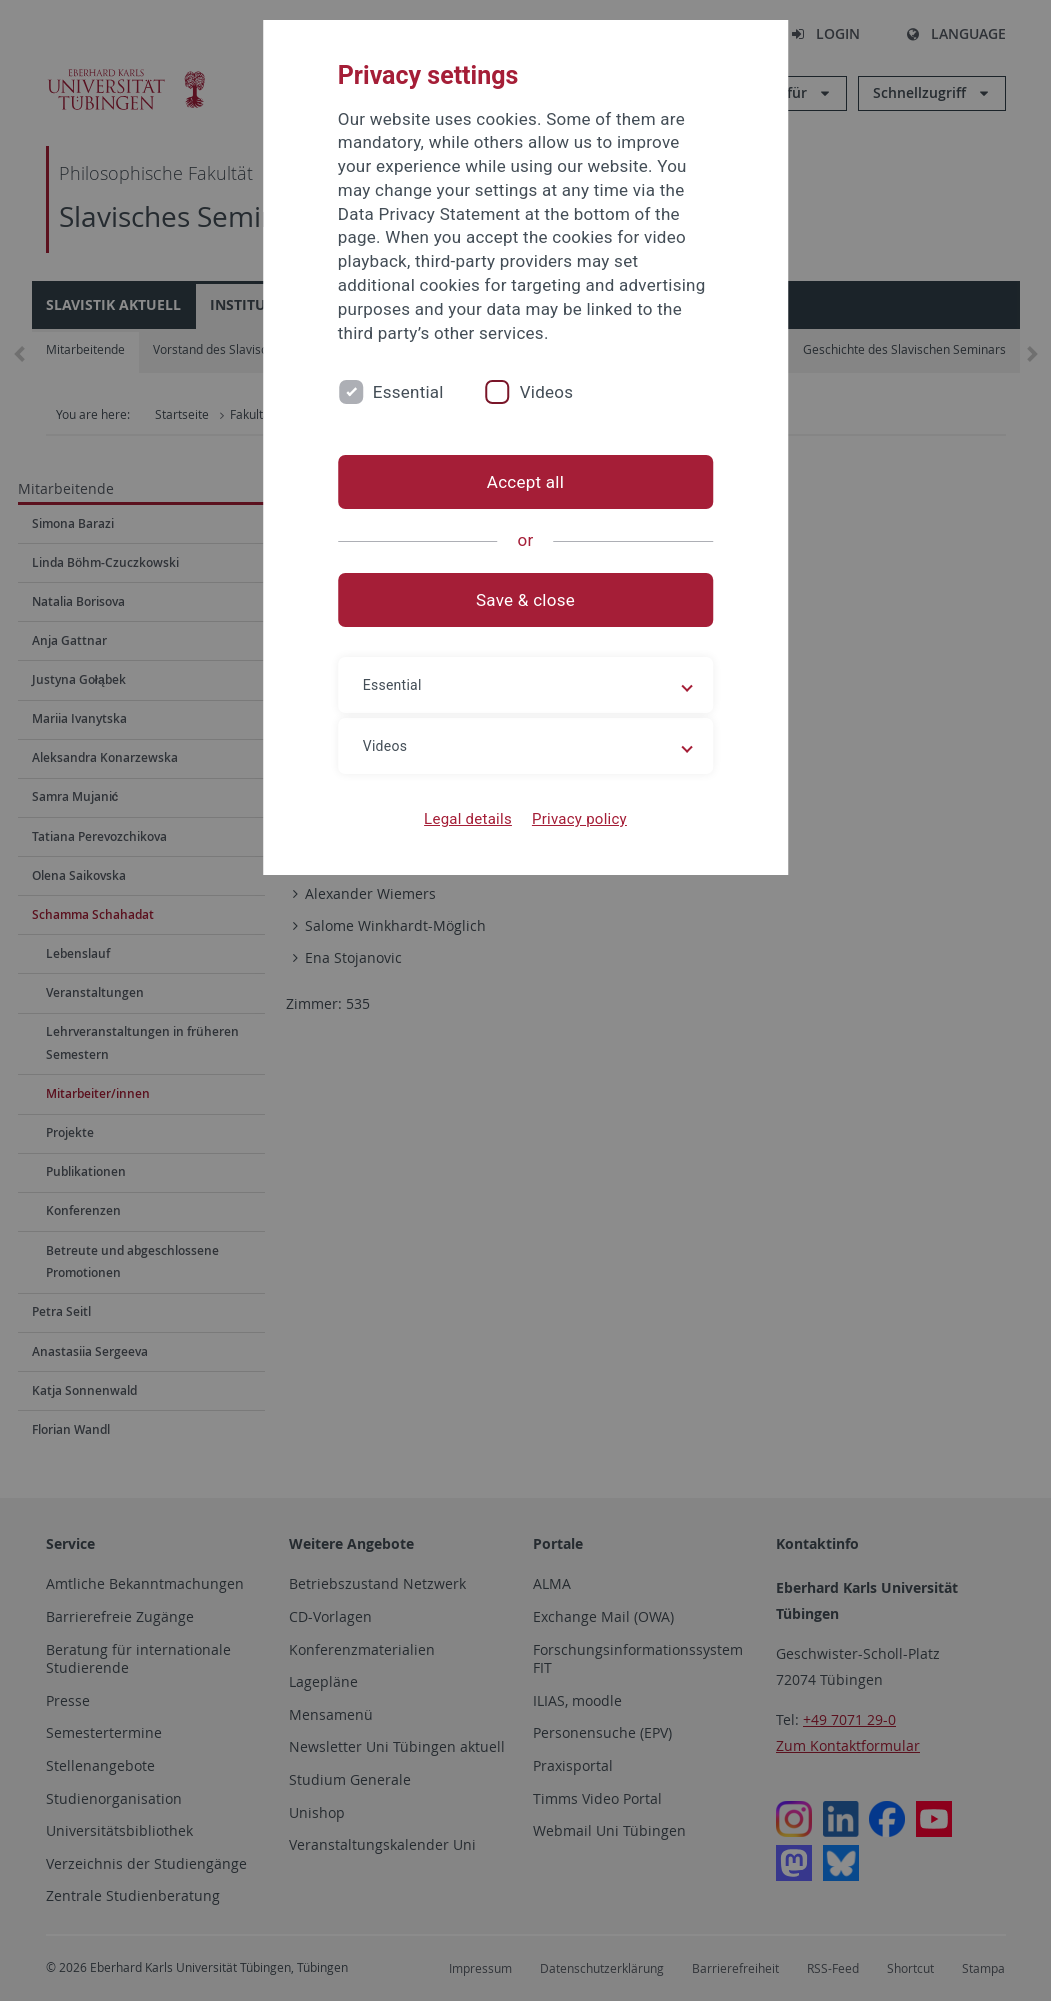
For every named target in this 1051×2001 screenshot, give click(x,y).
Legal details (468, 819)
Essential (408, 392)
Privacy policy (579, 819)
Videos (547, 392)
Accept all (525, 482)
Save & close (525, 600)
